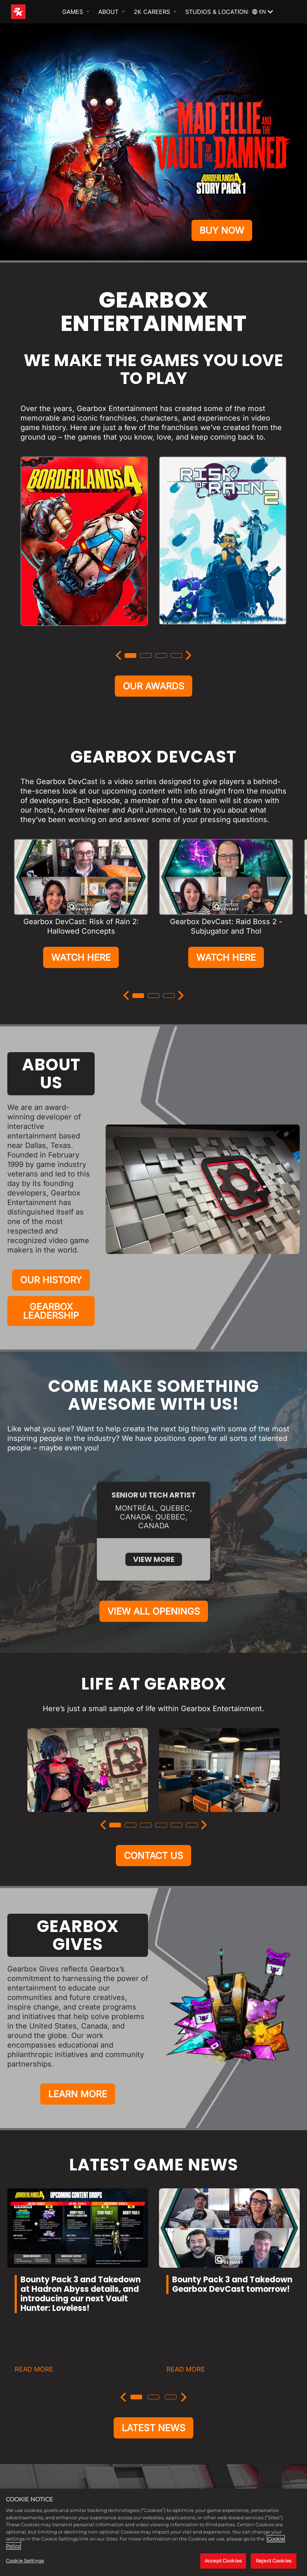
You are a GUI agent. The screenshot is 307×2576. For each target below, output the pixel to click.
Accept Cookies (223, 2561)
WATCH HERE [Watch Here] (81, 957)
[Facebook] (165, 2448)
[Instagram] (122, 2448)
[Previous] (118, 655)
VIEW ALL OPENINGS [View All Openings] (153, 1530)
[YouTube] (184, 2448)
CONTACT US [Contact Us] (153, 1775)
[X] (145, 2448)
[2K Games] (32, 11)
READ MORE (34, 2289)
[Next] (189, 655)
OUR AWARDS (153, 686)
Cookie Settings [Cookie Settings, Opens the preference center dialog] (25, 2561)
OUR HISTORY (51, 1279)
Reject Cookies (273, 2561)
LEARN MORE (77, 2013)
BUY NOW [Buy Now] (222, 230)
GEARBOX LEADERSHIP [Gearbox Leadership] (51, 1311)
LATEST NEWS (153, 2347)
